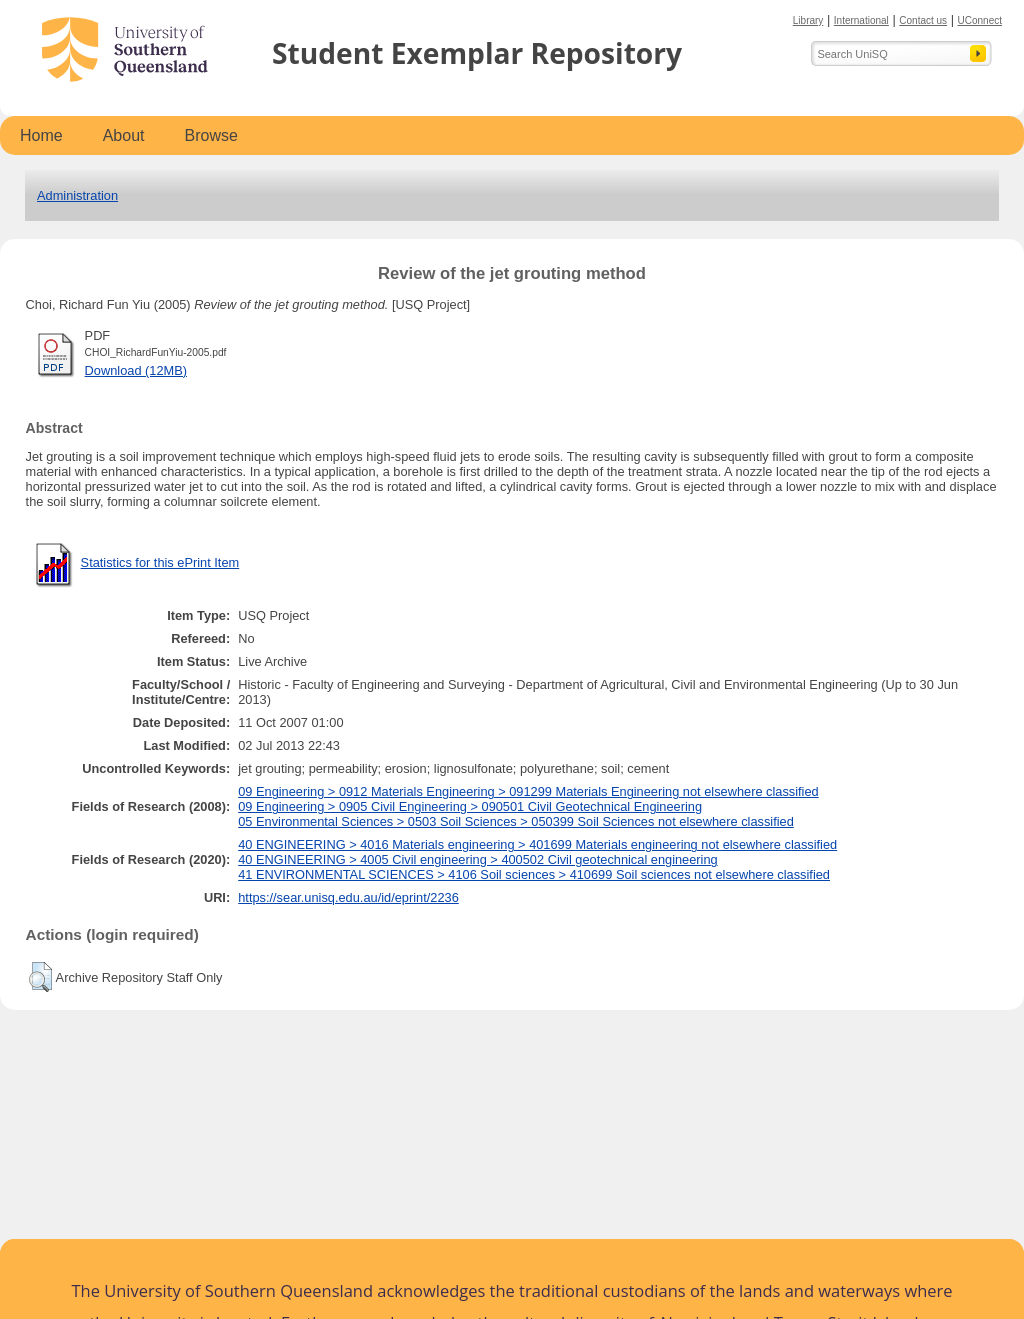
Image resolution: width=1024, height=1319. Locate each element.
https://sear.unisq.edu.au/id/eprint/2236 (348, 897)
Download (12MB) (136, 370)
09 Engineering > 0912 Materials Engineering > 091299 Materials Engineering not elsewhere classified (528, 791)
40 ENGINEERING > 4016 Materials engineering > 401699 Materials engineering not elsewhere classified (537, 844)
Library (808, 20)
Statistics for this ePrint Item (160, 562)
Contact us (923, 20)
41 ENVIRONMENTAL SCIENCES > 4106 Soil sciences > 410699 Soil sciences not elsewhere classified (534, 874)
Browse (211, 135)
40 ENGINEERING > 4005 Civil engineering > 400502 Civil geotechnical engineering (477, 859)
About (124, 135)
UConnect (980, 20)
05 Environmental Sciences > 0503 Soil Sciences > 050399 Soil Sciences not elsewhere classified (516, 821)
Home (41, 135)
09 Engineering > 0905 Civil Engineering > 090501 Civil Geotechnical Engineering (470, 806)
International (861, 20)
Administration (77, 195)
